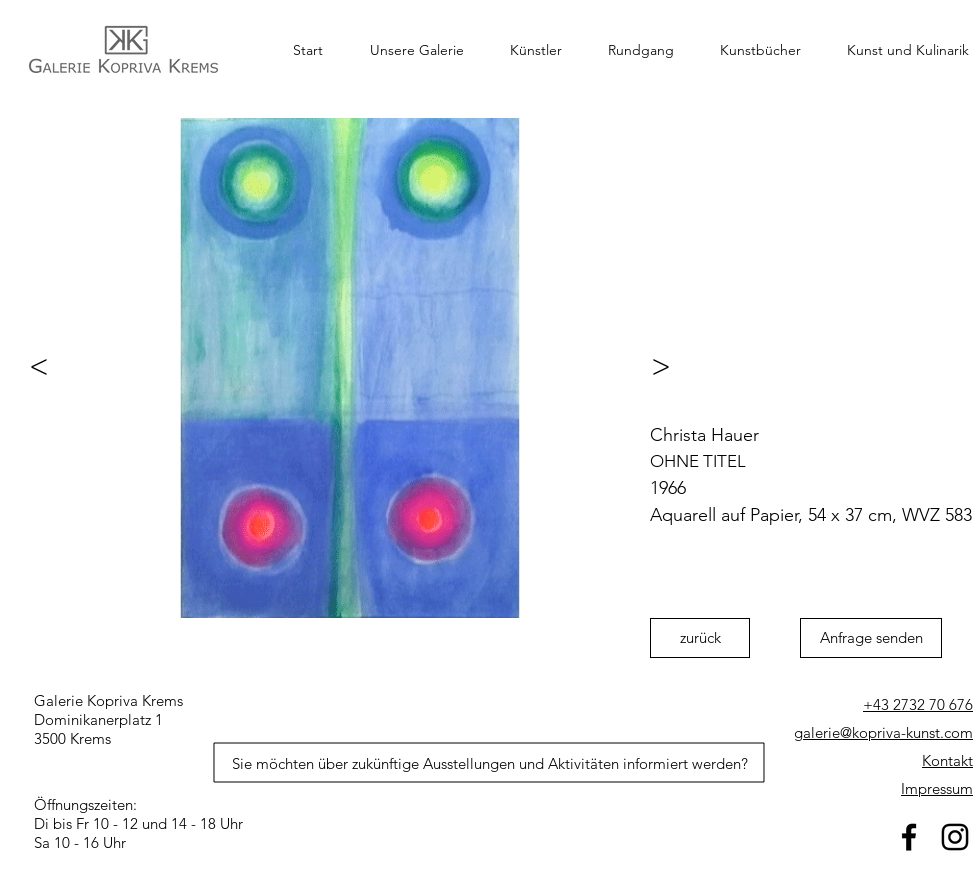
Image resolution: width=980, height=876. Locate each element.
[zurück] (700, 638)
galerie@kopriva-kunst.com (883, 732)
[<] (30, 366)
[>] (670, 366)
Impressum (937, 788)
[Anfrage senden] (871, 638)
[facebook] (909, 837)
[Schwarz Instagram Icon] (955, 837)
